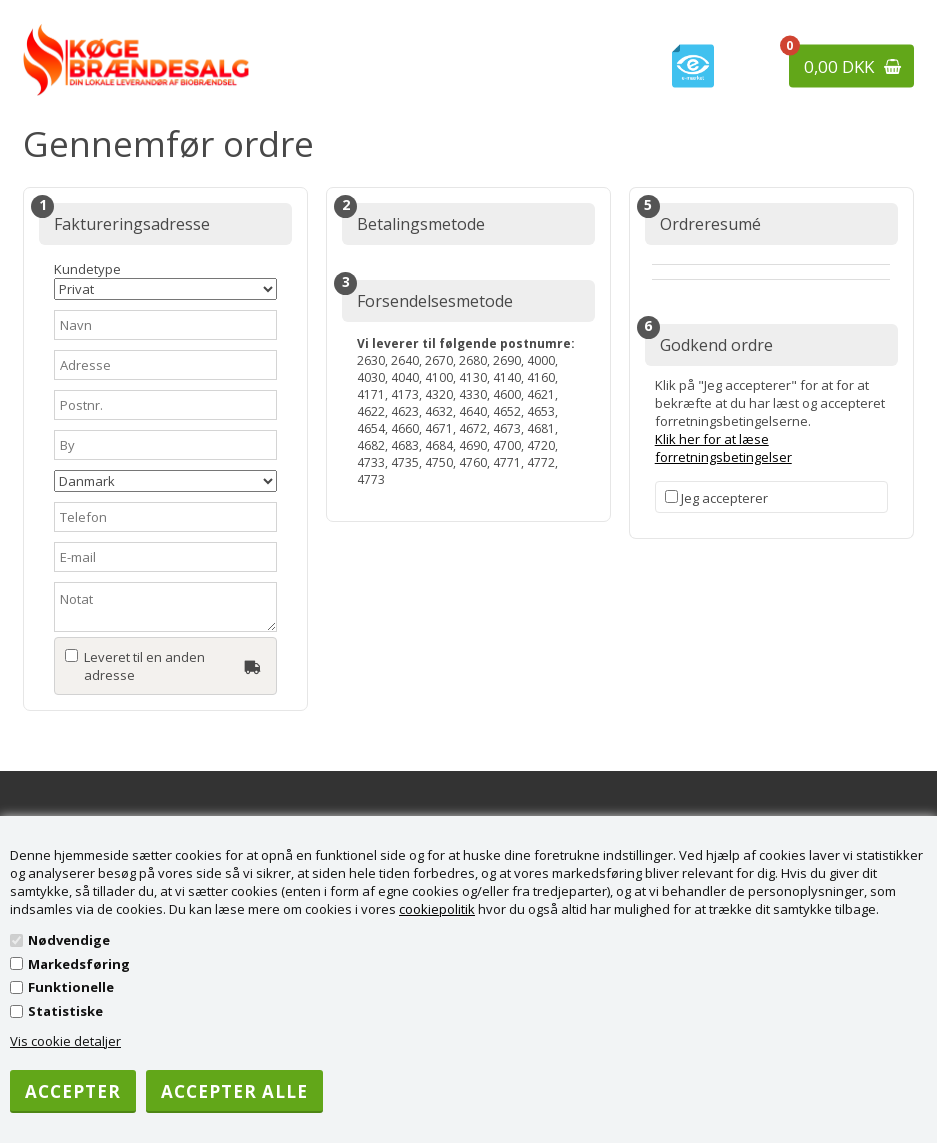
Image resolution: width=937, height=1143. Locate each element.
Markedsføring (79, 964)
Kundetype (165, 280)
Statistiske (65, 1011)
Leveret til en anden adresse (144, 666)
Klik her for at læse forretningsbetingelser (723, 448)
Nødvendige (69, 940)
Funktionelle (71, 987)
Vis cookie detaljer (65, 1041)
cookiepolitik (437, 909)
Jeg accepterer (724, 498)
